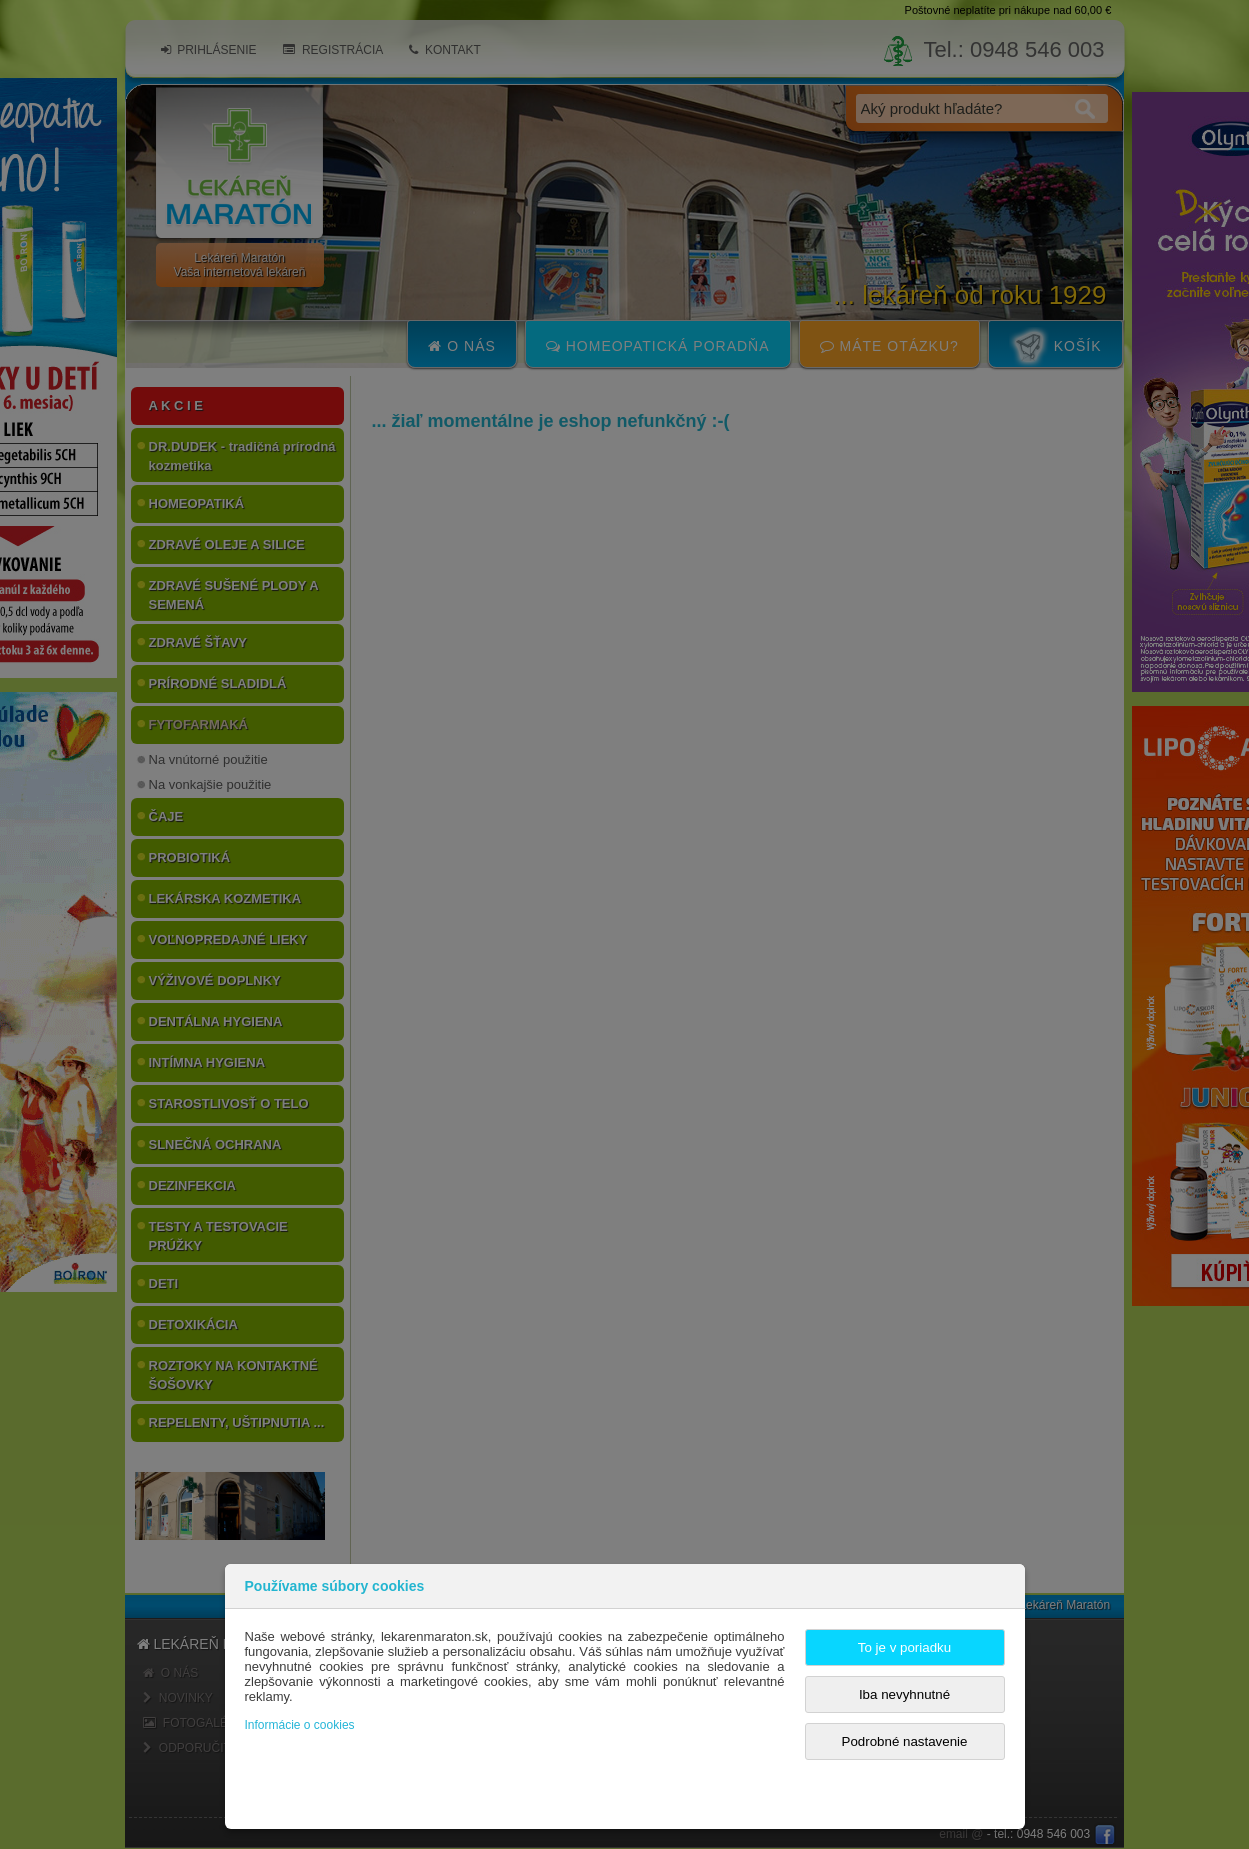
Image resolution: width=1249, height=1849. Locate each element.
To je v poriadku (904, 1647)
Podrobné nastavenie (905, 1741)
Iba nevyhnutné (904, 1694)
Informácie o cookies (300, 1725)
